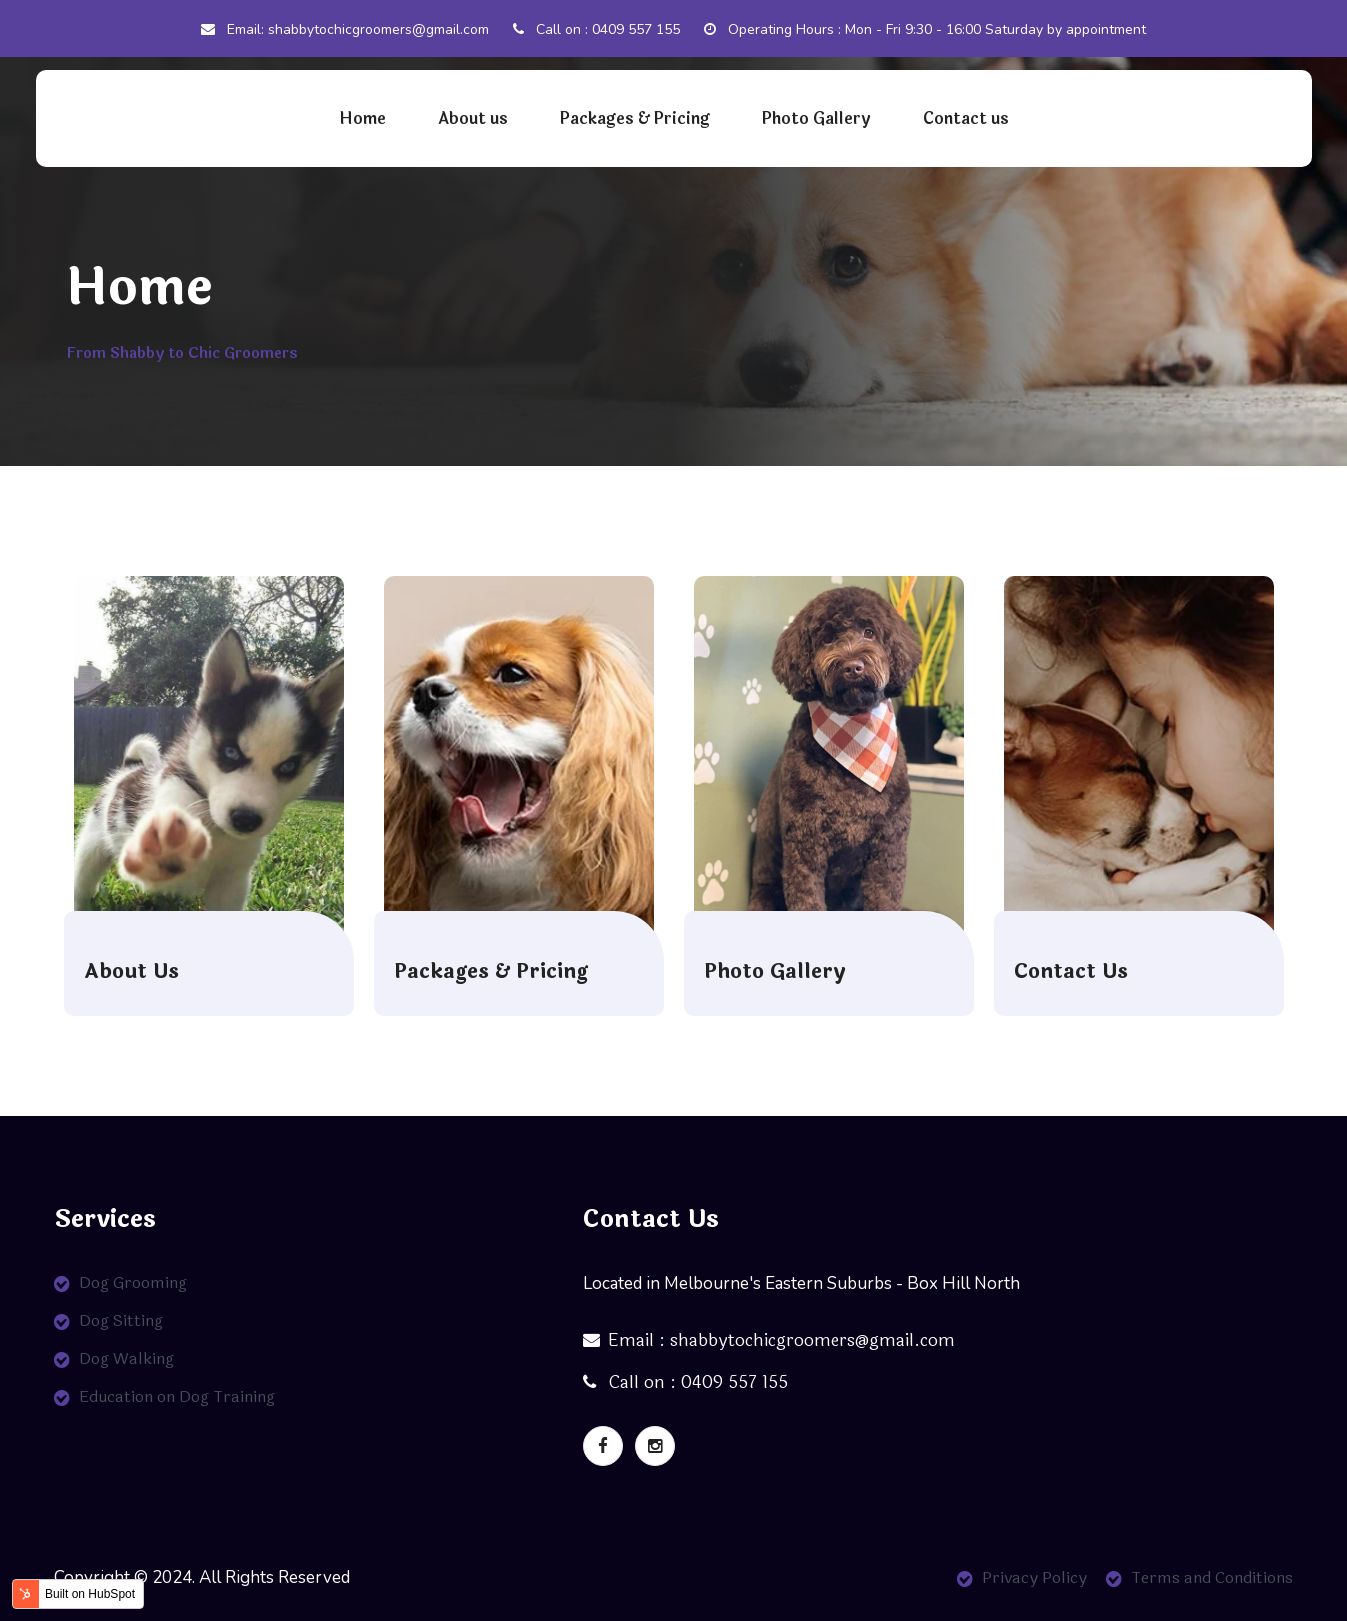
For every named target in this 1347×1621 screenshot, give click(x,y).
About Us (131, 972)
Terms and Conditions (1212, 1577)
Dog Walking (126, 1358)
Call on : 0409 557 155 (596, 29)
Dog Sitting (121, 1320)
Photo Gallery (816, 118)
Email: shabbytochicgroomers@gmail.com (345, 29)
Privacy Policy (1034, 1577)
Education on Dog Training (177, 1396)
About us (473, 118)
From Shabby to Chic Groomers (182, 353)
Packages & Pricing (635, 118)
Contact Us (1071, 972)
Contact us (966, 118)
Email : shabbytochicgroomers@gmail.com (769, 1340)
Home (362, 118)
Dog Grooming (133, 1282)
